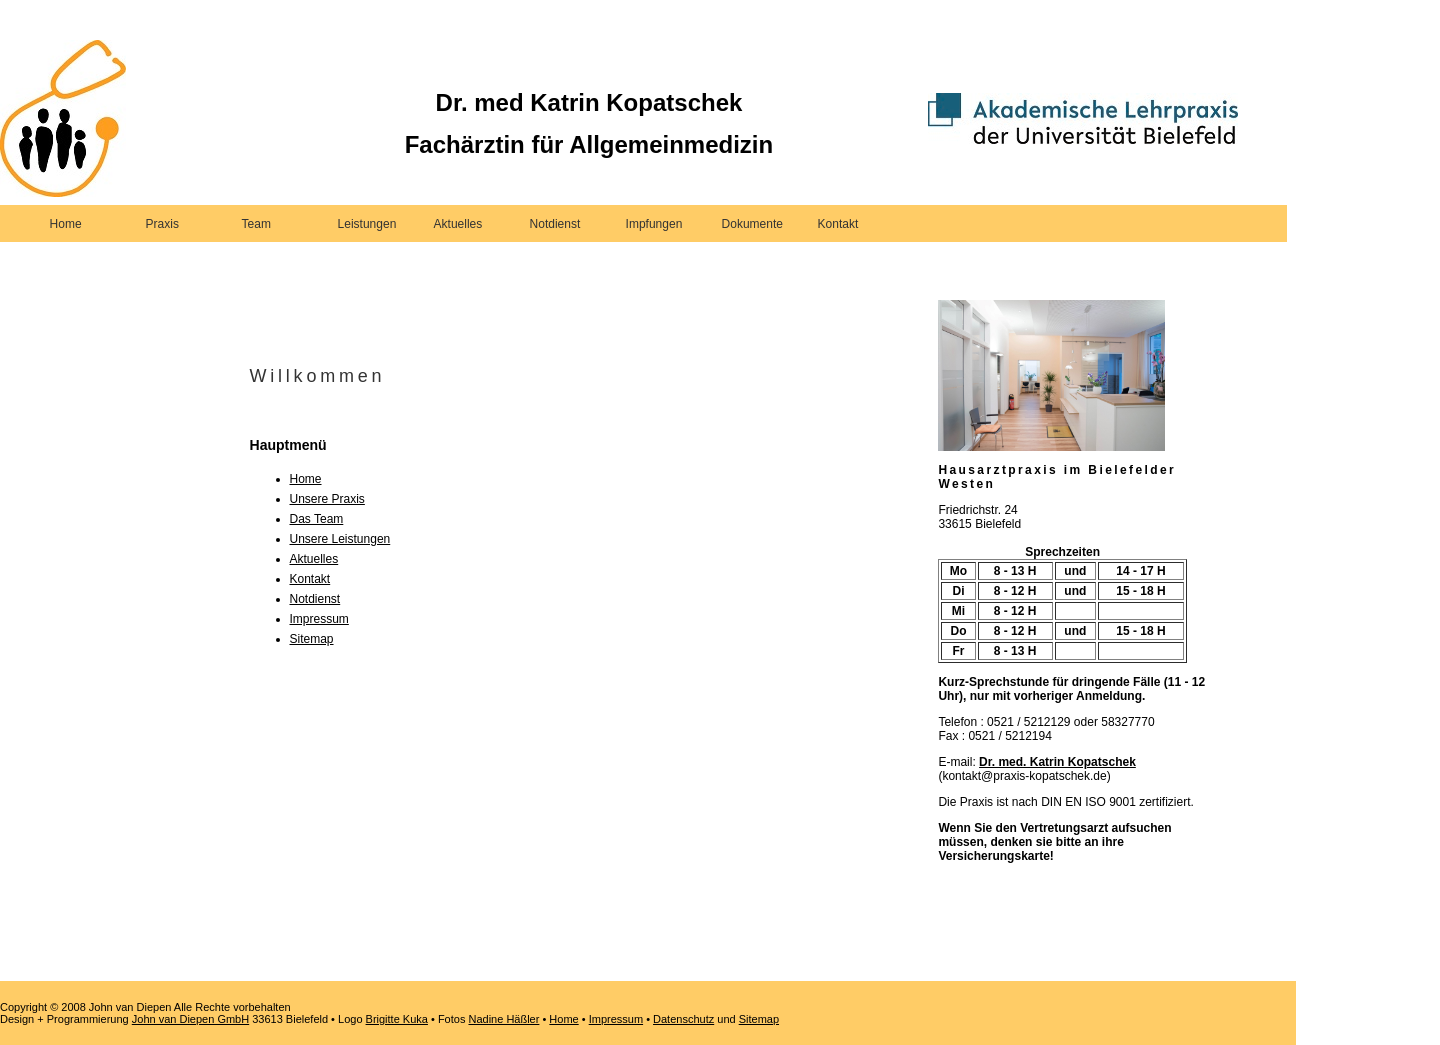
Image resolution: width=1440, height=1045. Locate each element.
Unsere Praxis (327, 499)
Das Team (317, 519)
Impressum (319, 619)
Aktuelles (458, 224)
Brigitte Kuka (397, 1019)
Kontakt (838, 224)
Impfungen (654, 224)
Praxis (162, 224)
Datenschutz (683, 1019)
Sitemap (312, 639)
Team (256, 224)
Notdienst (555, 224)
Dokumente (752, 224)
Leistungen (367, 224)
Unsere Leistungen (340, 539)
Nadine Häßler (503, 1019)
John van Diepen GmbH (190, 1019)
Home (66, 224)
